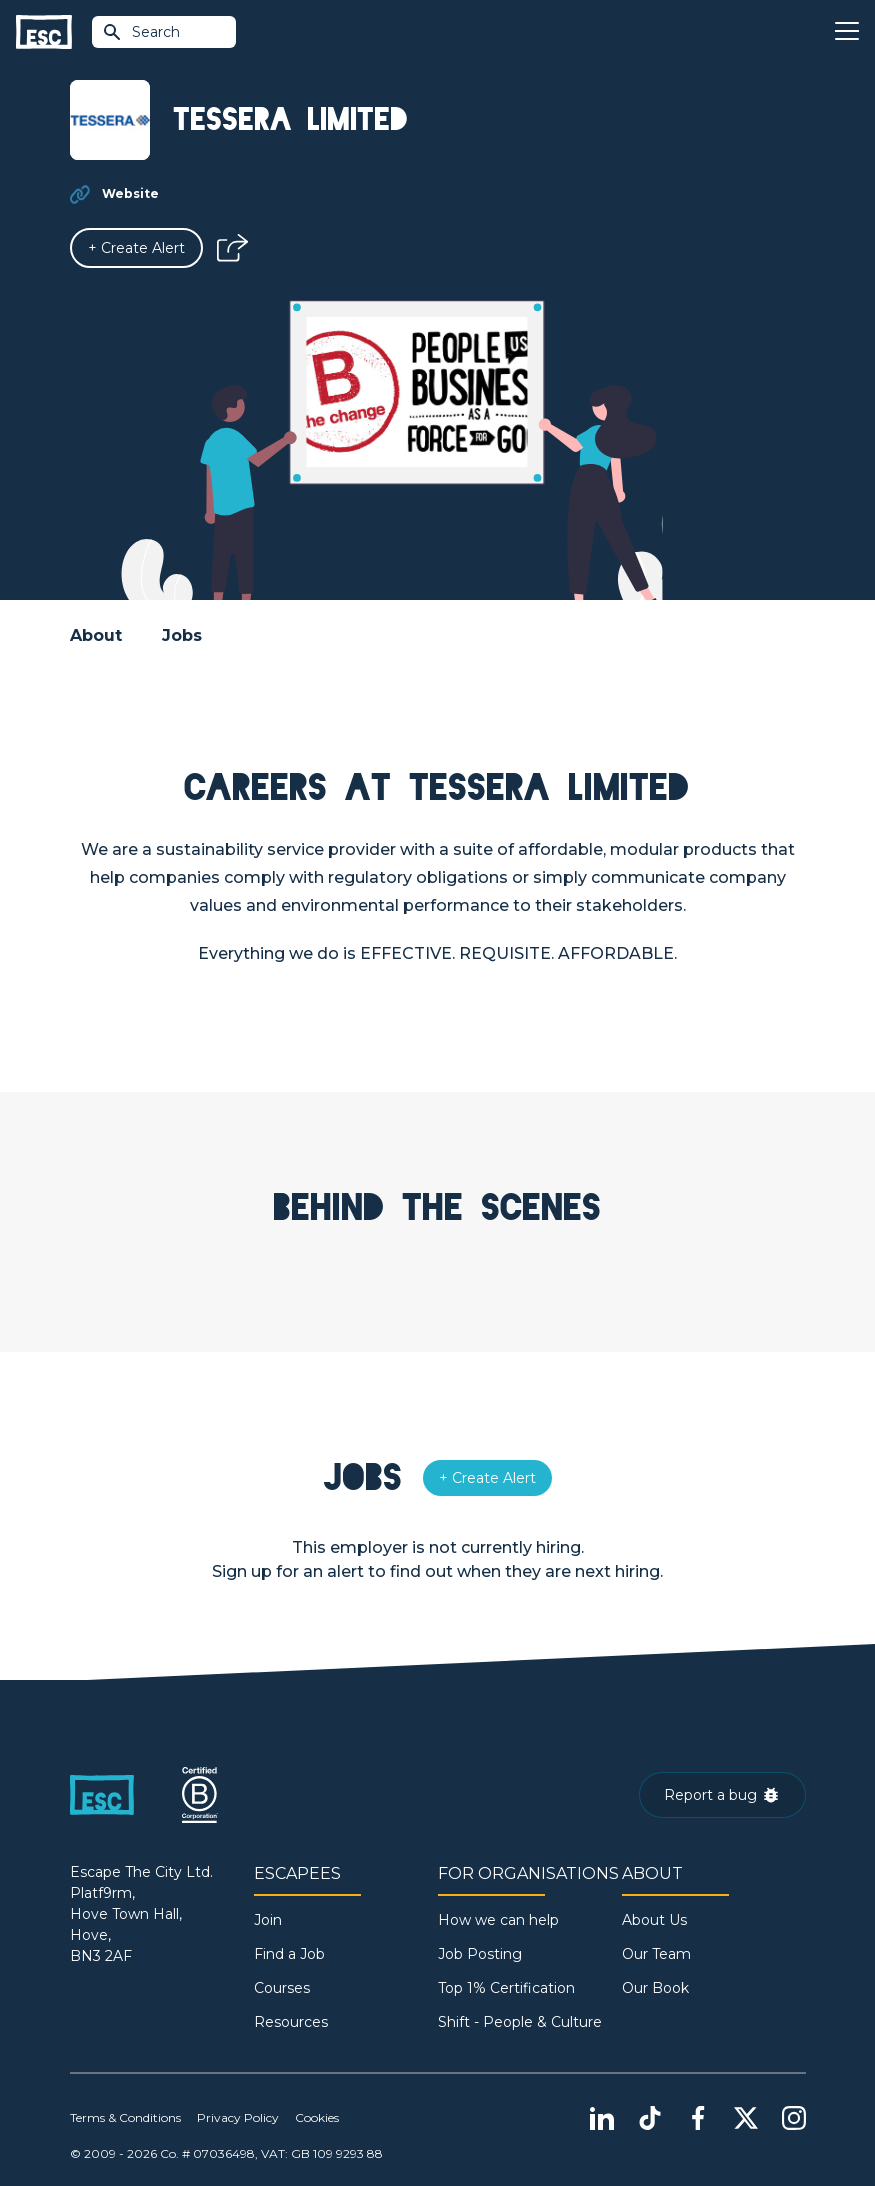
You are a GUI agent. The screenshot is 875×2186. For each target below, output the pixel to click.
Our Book (655, 1988)
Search (141, 32)
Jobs (182, 635)
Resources (291, 2022)
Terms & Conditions (125, 2117)
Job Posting (480, 1954)
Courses (282, 1988)
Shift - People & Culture (520, 2022)
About (96, 635)
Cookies (317, 2117)
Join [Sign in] (268, 1920)
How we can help (498, 1920)
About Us (654, 1920)
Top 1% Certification (506, 1988)
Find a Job (289, 1954)
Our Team (656, 1954)
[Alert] (136, 248)
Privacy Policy (238, 2117)
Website (130, 193)
